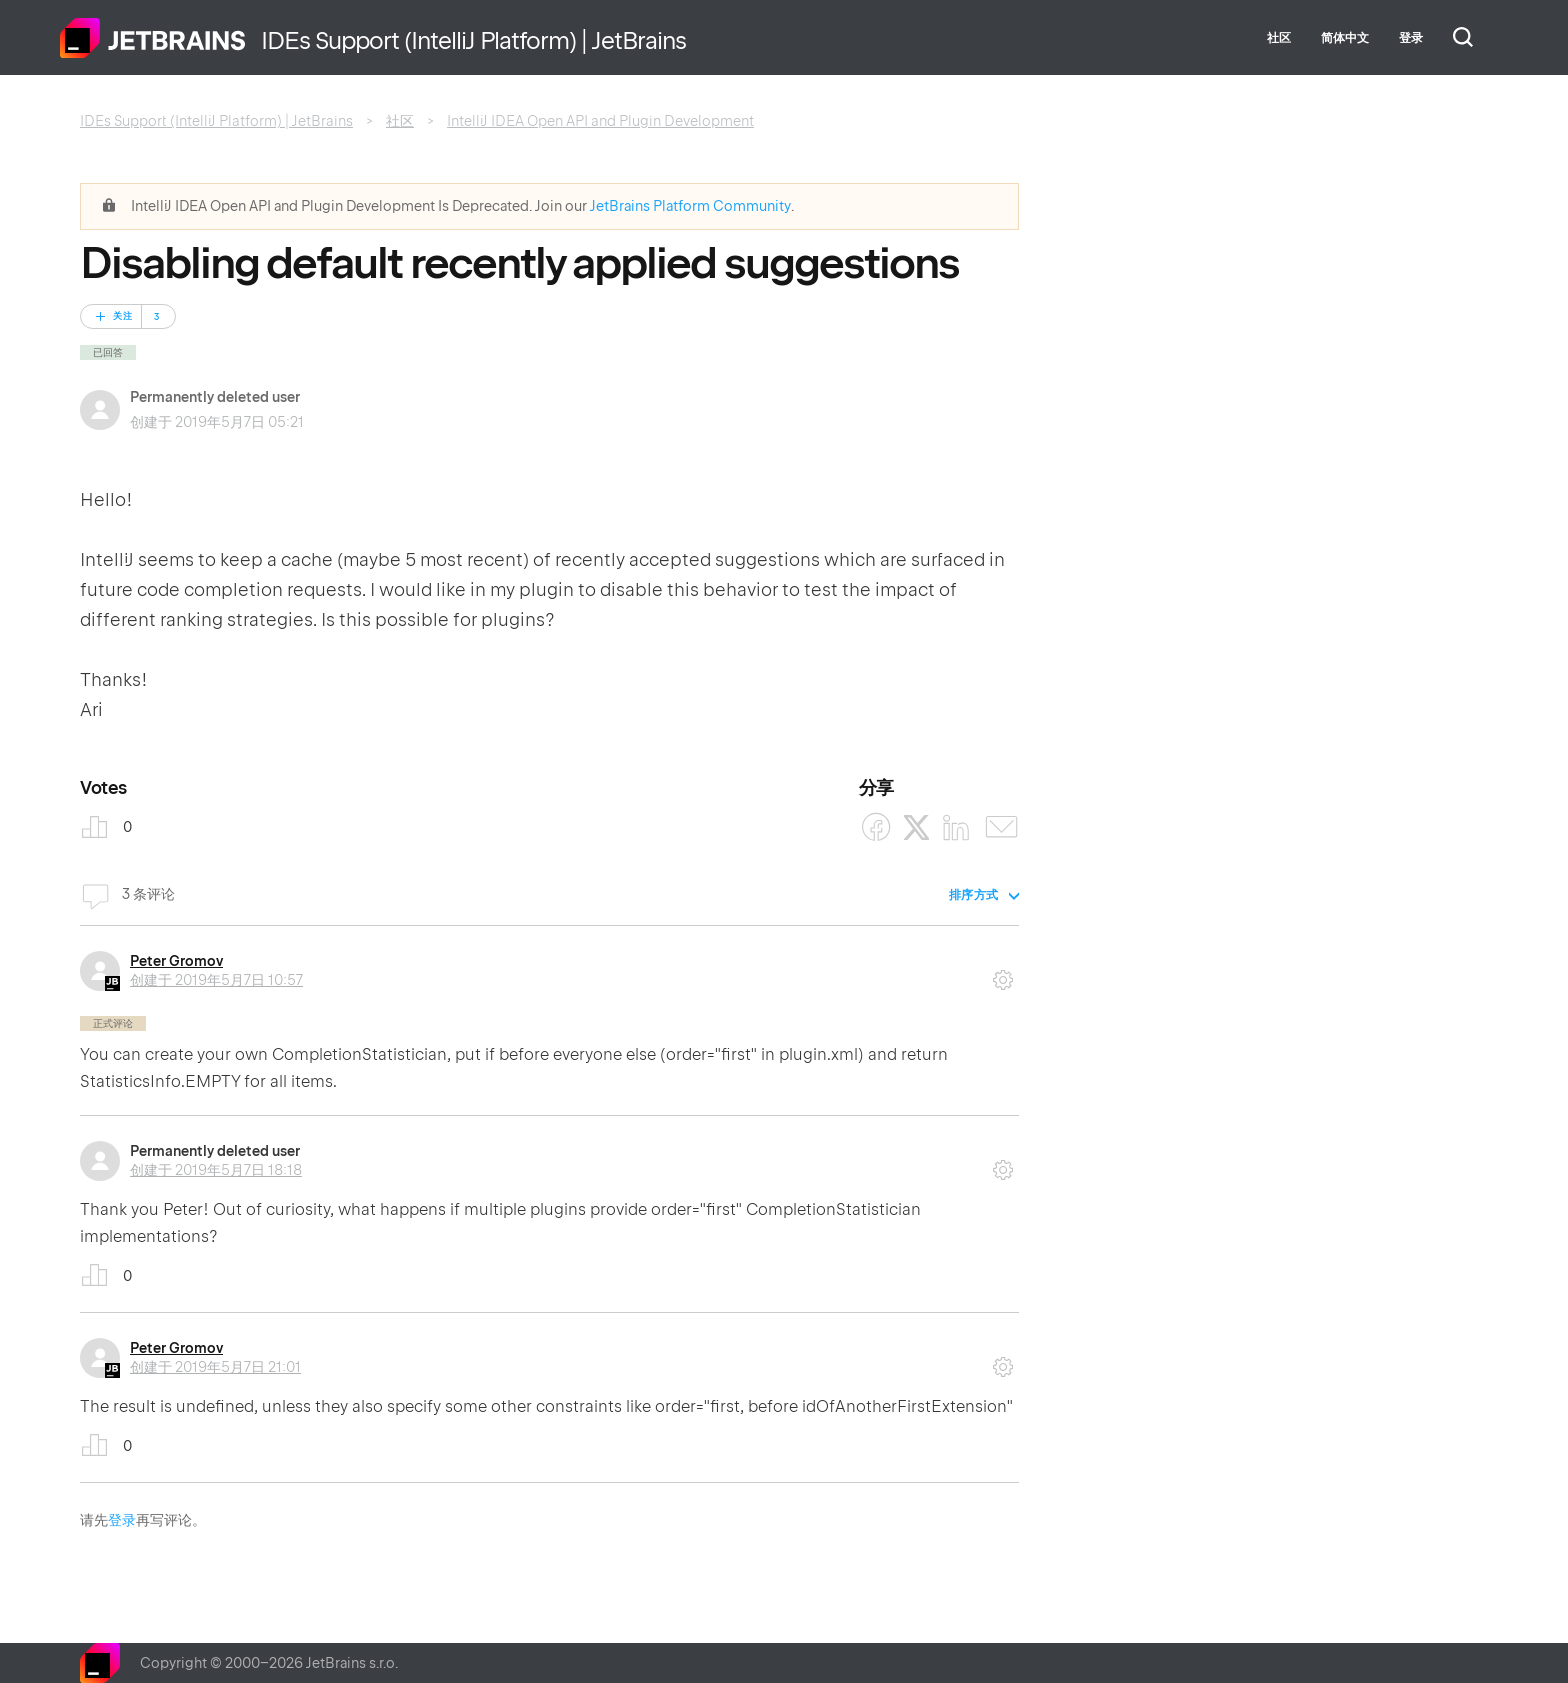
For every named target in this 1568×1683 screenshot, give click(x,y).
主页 (153, 38)
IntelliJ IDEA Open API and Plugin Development (600, 121)
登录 (122, 1520)
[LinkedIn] (956, 827)
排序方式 (974, 895)
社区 (1279, 38)
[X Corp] (916, 827)
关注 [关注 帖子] (123, 316)
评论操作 (1003, 973)
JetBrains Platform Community (690, 206)
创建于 (216, 980)
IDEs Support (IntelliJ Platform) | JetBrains (216, 121)
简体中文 (1345, 38)
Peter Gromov (176, 961)
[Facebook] (876, 827)
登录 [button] (1411, 38)
